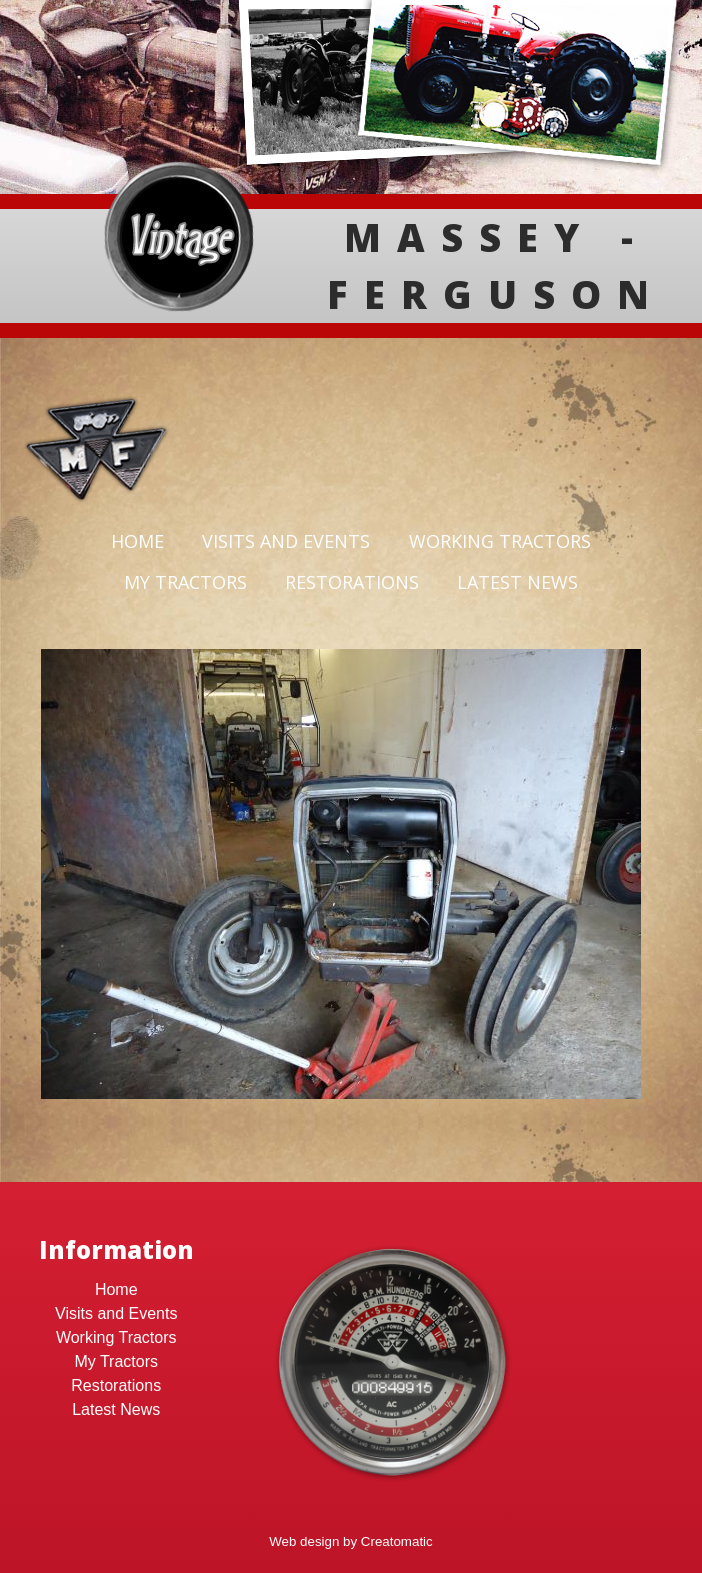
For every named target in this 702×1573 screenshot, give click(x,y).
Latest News (517, 582)
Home (137, 541)
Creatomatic (397, 1541)
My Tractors (185, 582)
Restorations (352, 582)
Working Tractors (500, 541)
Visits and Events (286, 541)
